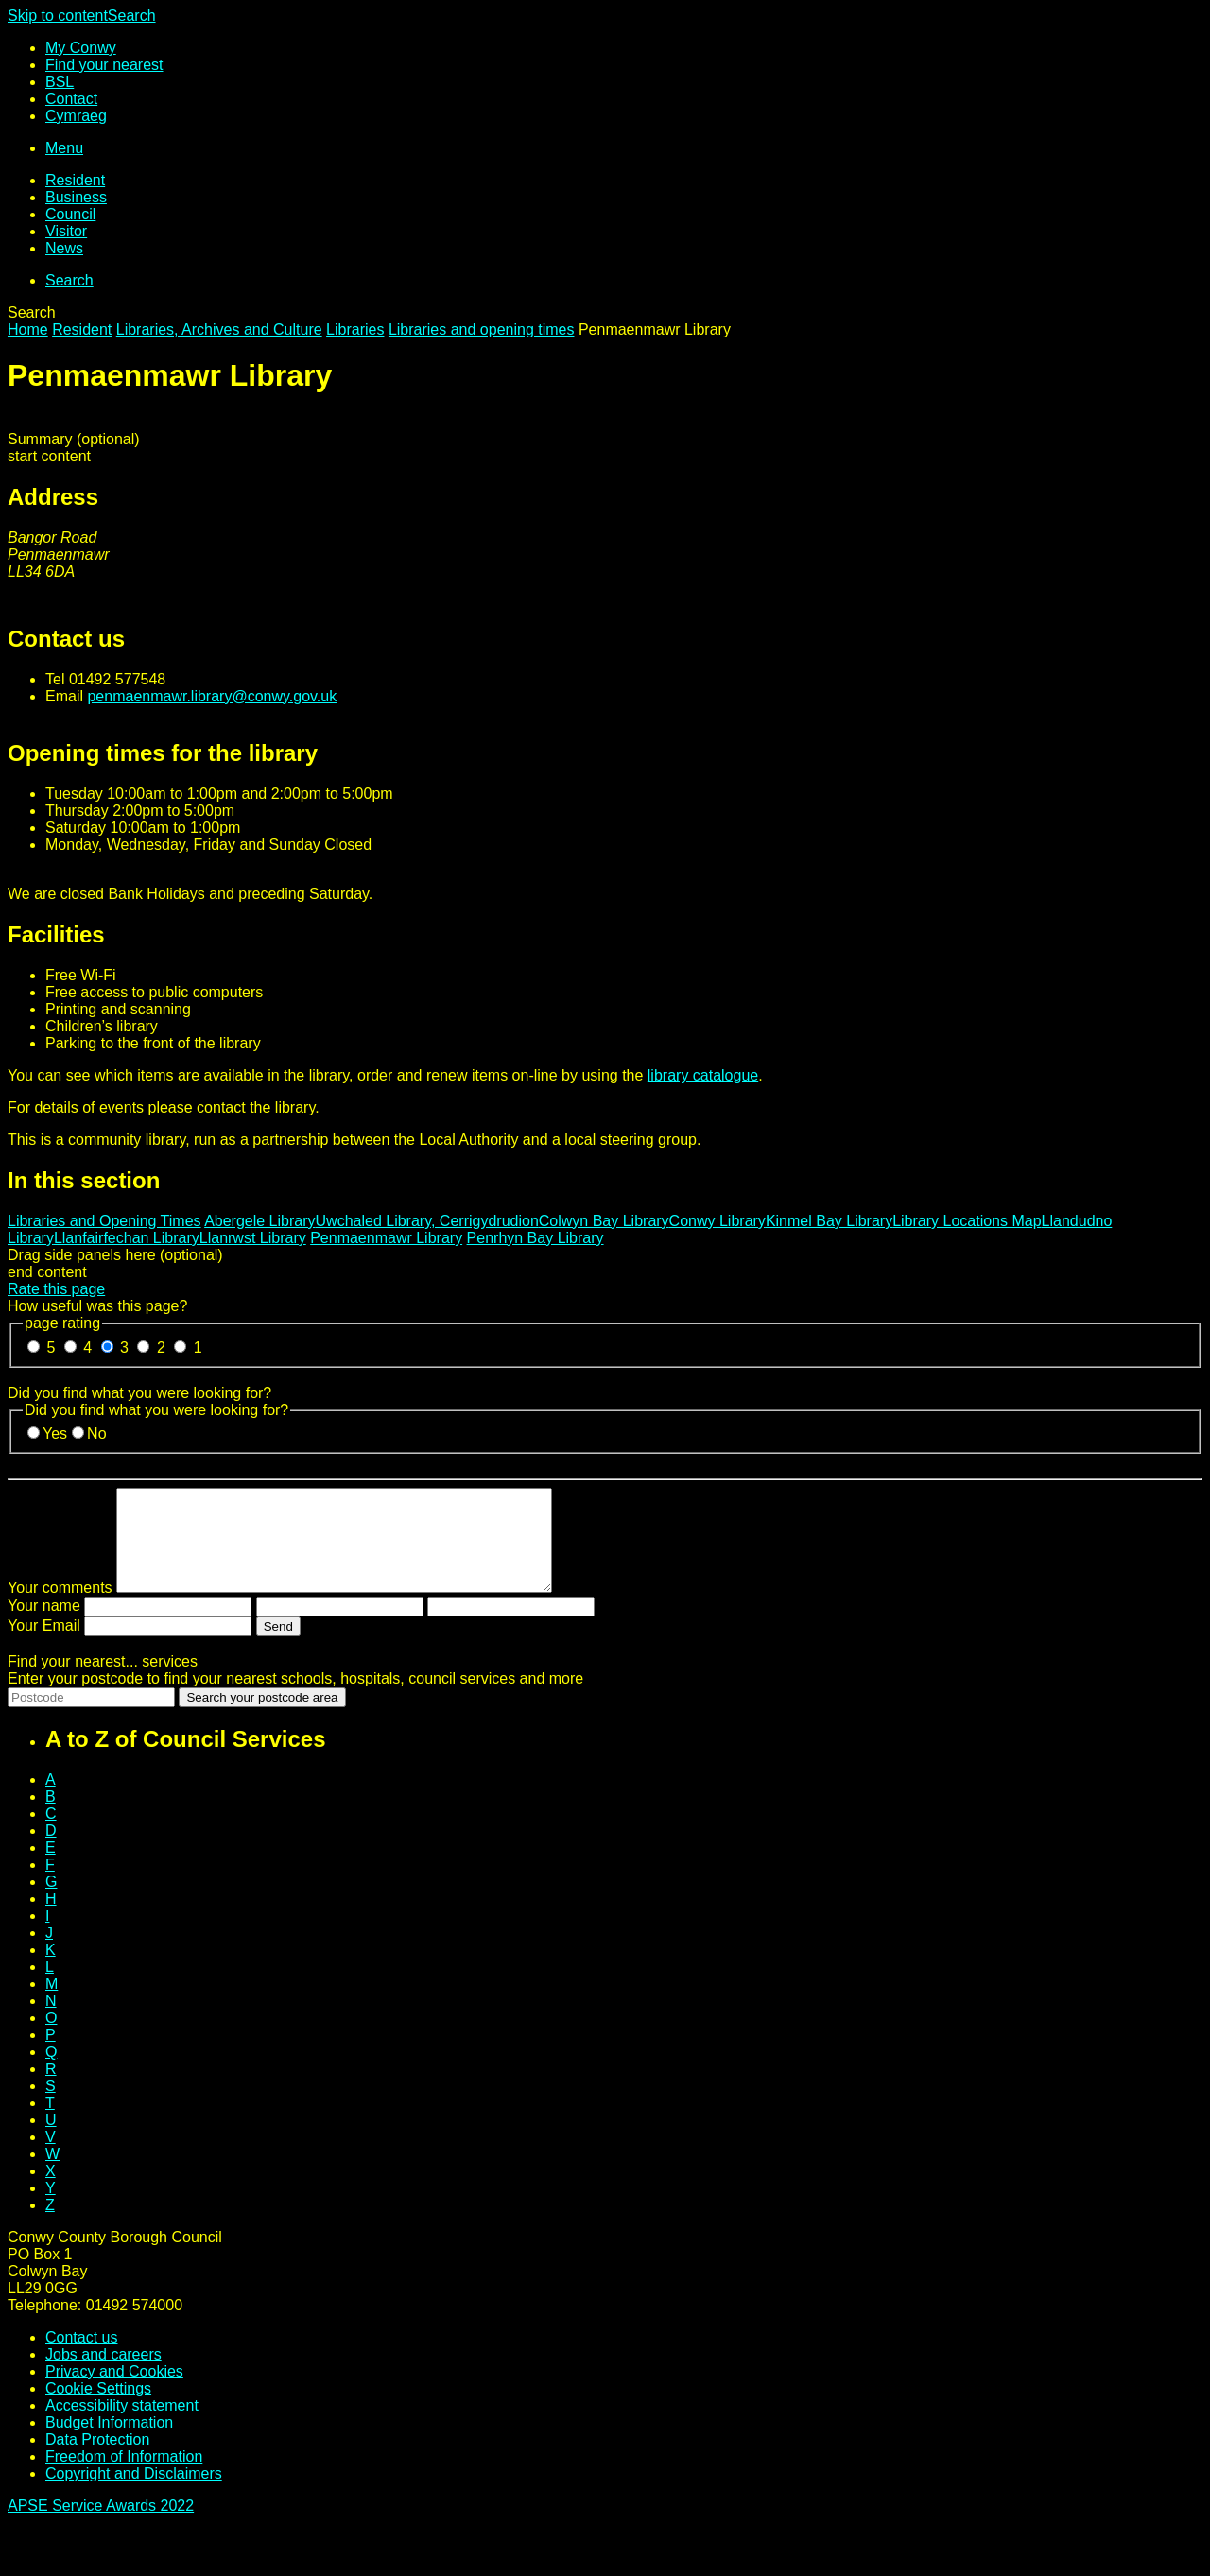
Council (70, 214)
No (96, 1434)
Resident (75, 180)
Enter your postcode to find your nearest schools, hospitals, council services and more (295, 1698)
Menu (64, 148)
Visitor (66, 231)
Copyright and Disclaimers (133, 2493)
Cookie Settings (98, 2408)
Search (132, 16)
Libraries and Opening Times (104, 1221)
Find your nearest (104, 65)
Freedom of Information (123, 2476)
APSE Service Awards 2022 (101, 2525)
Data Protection (97, 2459)
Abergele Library (259, 1221)
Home (28, 329)
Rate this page (56, 1289)
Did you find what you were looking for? (139, 1393)
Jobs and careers (103, 2374)
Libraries (355, 329)
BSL (59, 82)
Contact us (81, 2357)
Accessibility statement (122, 2425)
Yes (55, 1434)
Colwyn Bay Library (604, 1221)
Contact (71, 99)
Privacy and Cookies (114, 2391)
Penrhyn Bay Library (535, 1238)
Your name (44, 1625)
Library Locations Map (966, 1221)
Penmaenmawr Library (386, 1238)
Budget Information (109, 2442)
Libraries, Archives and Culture (219, 329)
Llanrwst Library (252, 1238)
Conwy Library (717, 1221)
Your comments (60, 1607)
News (64, 248)
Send (278, 1646)
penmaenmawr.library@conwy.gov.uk (212, 696)
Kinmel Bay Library (829, 1221)
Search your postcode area (261, 1717)
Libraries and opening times (482, 329)
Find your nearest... (103, 1681)
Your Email (44, 1645)
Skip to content (58, 16)
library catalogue (703, 1075)
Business (76, 197)
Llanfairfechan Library (126, 1238)
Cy (76, 116)
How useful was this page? (97, 1306)
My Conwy (80, 48)
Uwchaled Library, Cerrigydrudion (427, 1221)
